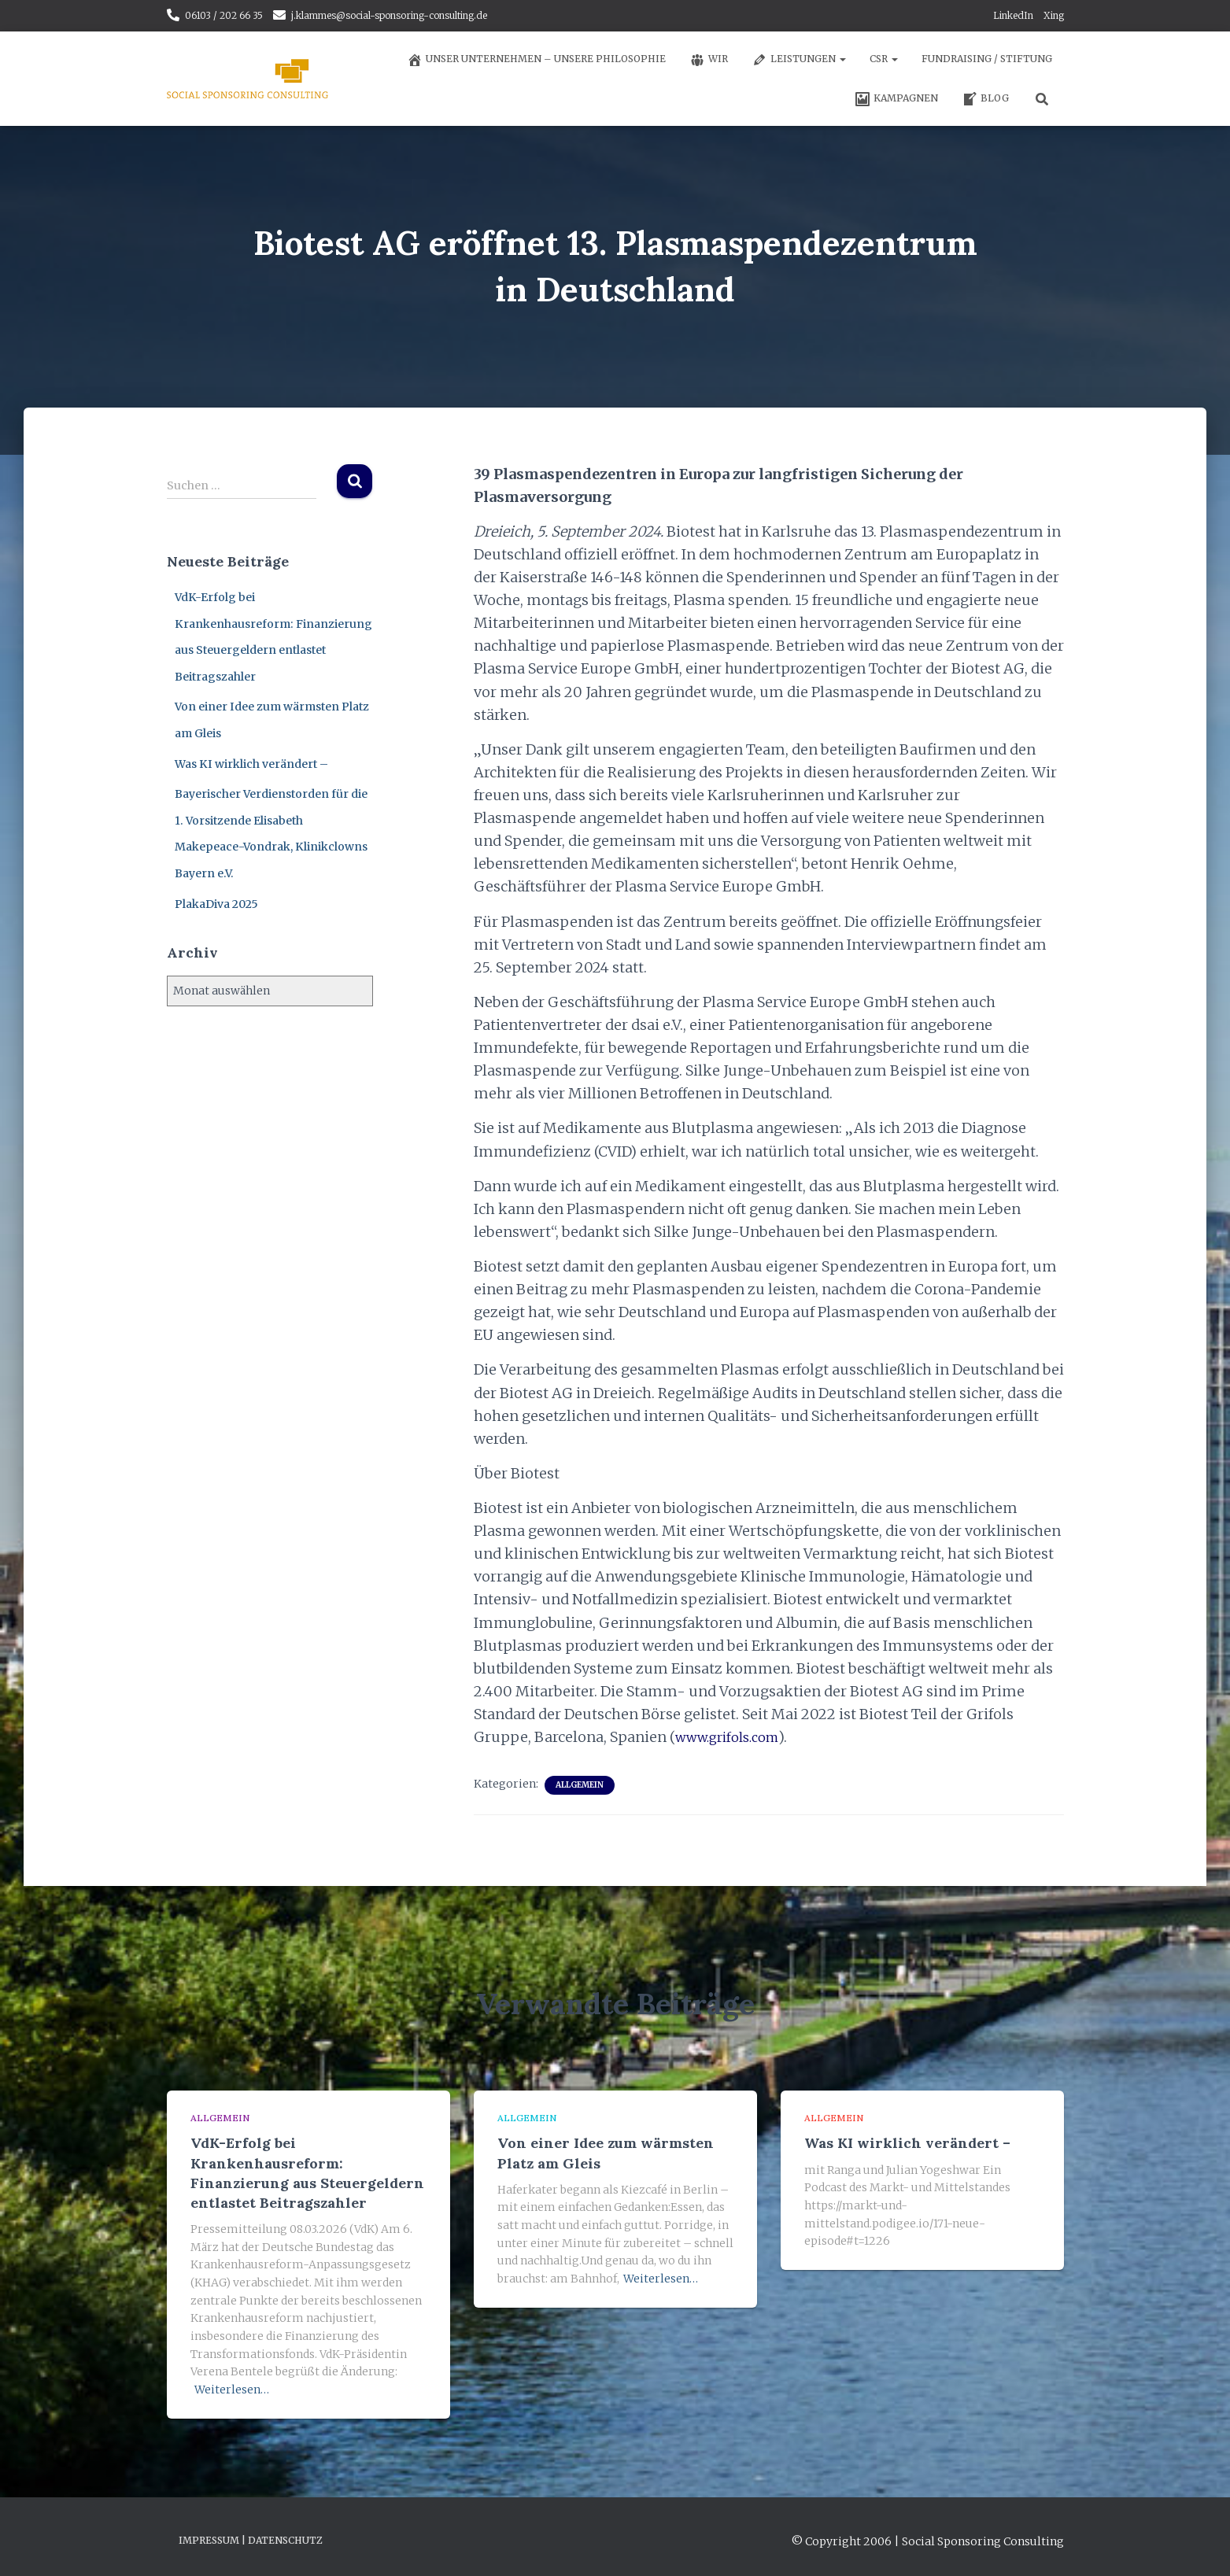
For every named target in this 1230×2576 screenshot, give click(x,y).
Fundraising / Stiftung (987, 59)
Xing (1053, 15)
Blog (985, 99)
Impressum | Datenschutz (251, 2540)
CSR (884, 59)
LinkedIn (1013, 15)
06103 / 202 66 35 (224, 15)
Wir (708, 60)
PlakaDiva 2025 (216, 904)
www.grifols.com (731, 1737)
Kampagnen (896, 99)
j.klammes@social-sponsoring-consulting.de (389, 15)
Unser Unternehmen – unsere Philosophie (536, 60)
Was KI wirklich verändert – (251, 764)
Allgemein (580, 1785)
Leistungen (799, 60)
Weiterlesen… (231, 2389)
